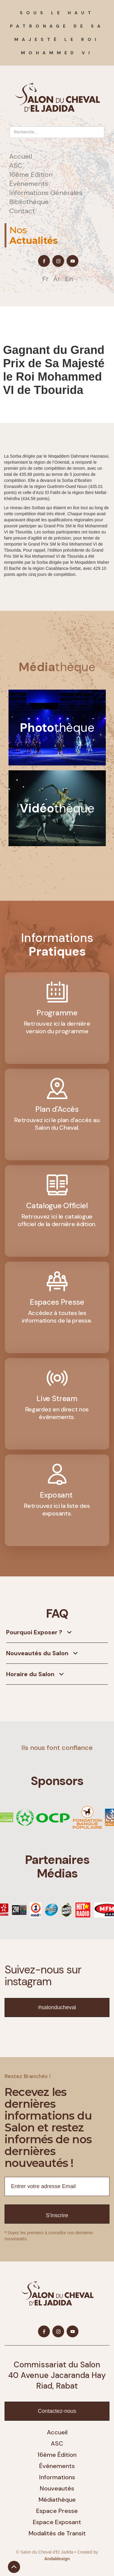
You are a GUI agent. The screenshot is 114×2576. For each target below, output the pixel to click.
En (69, 279)
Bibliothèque (29, 202)
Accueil (20, 156)
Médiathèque (57, 2499)
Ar (56, 279)
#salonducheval (57, 2007)
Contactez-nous (57, 2411)
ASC (15, 166)
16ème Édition (57, 2454)
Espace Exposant (57, 2522)
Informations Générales (45, 193)
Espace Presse (57, 2510)
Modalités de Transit (57, 2533)
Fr (45, 279)
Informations (57, 2477)
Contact (22, 211)
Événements (28, 184)
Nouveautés (57, 2488)
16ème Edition (31, 175)
